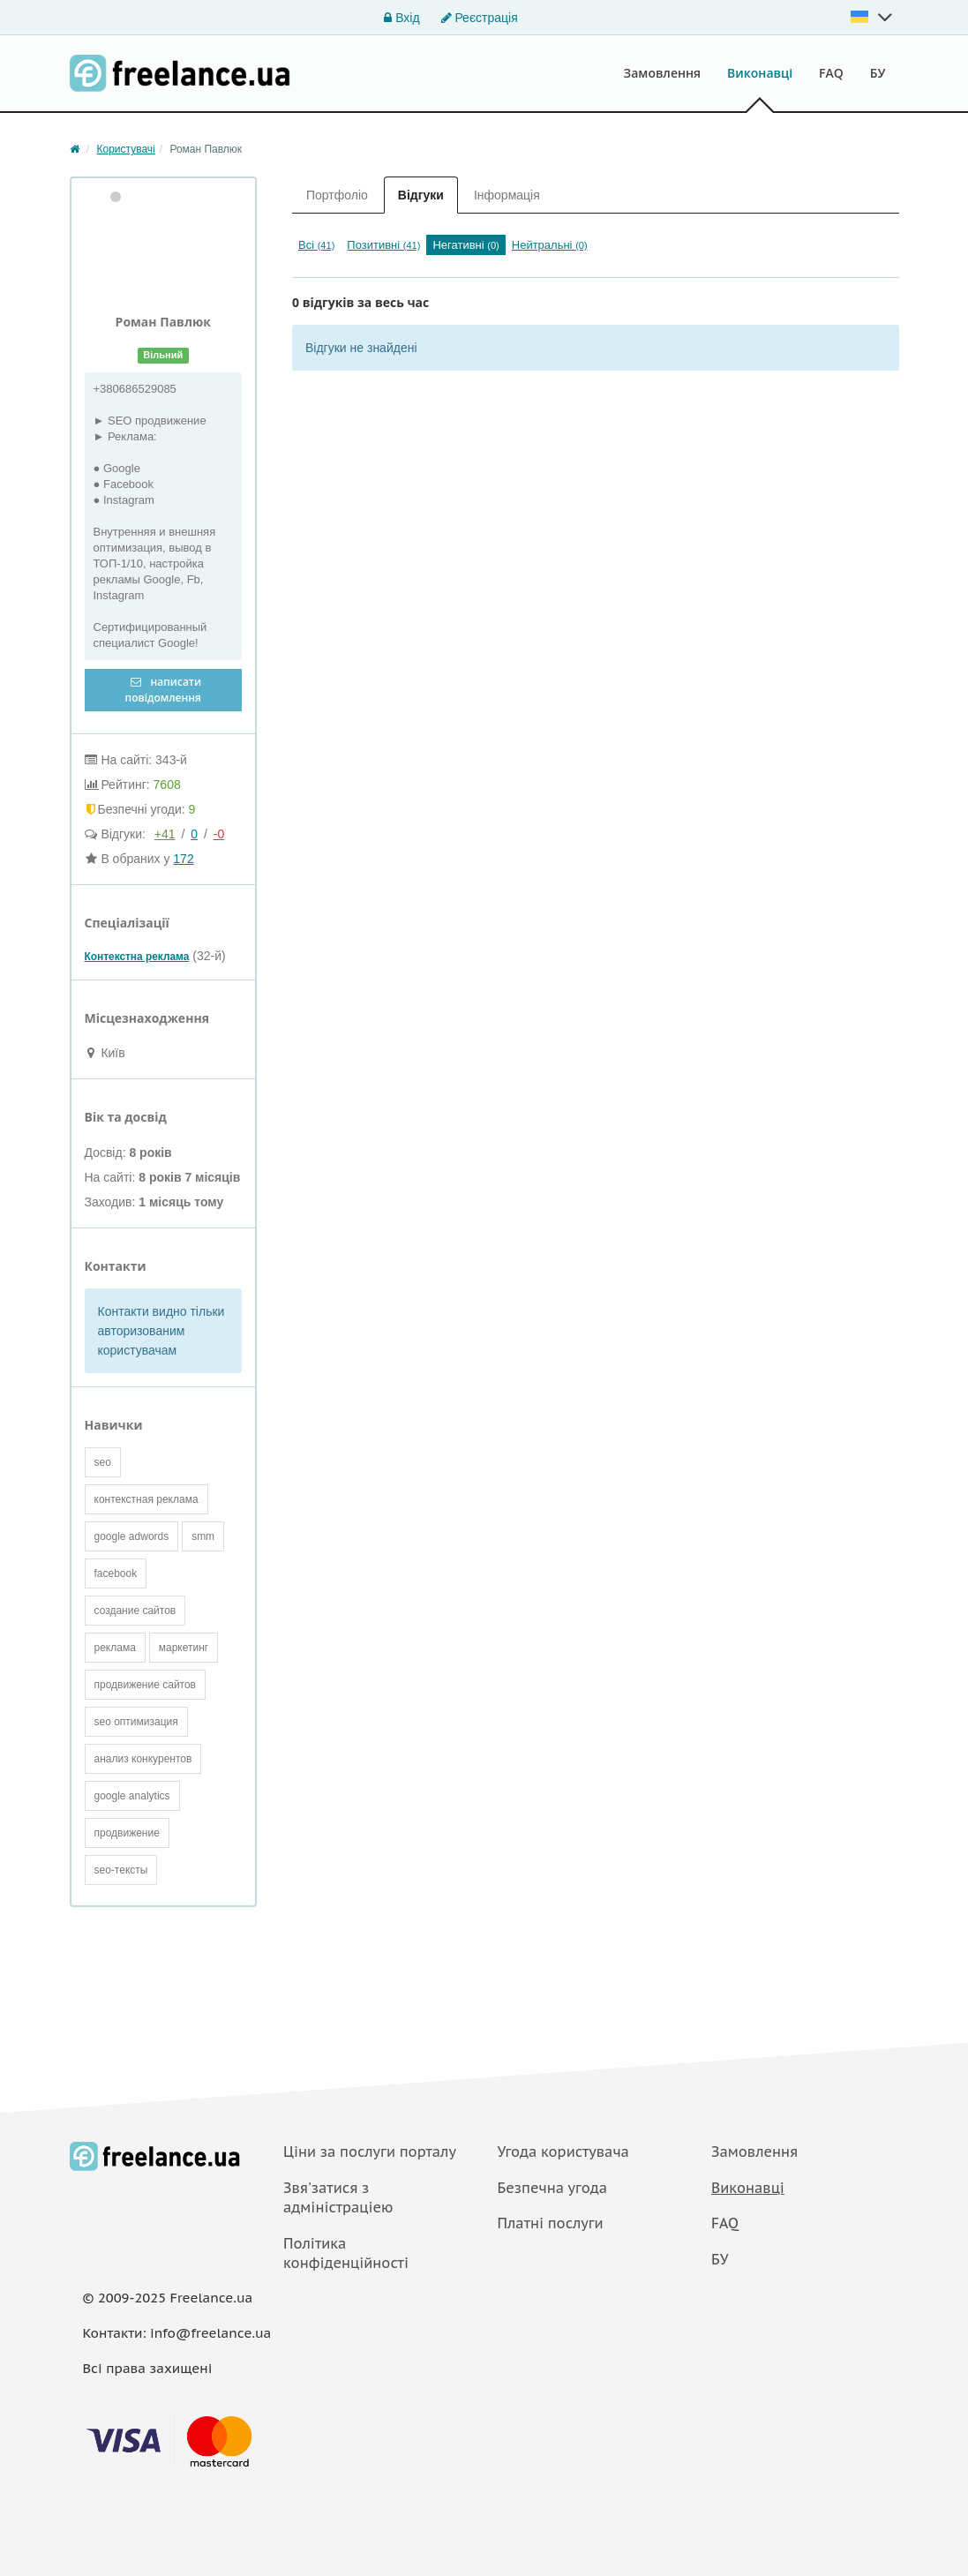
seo (102, 1462)
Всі (316, 245)
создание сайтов (135, 1610)
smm (202, 1536)
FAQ (831, 72)
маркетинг (183, 1647)
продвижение (127, 1833)
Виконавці (759, 72)
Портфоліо (337, 195)
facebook (116, 1573)
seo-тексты (121, 1870)
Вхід (401, 18)
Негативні (465, 245)
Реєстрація (479, 18)
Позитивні (383, 245)
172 (183, 859)
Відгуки (421, 195)
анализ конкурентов (143, 1759)
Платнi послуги (551, 2223)
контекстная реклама (146, 1499)
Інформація (507, 195)
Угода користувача (563, 2151)
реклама (115, 1647)
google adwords (131, 1536)
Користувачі (126, 149)
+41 (165, 834)
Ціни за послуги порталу (369, 2151)
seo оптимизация (136, 1722)
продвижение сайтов (145, 1685)
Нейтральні (550, 245)
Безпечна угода (552, 2188)
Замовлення (663, 72)
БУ (878, 72)
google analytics (132, 1796)
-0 (219, 834)
